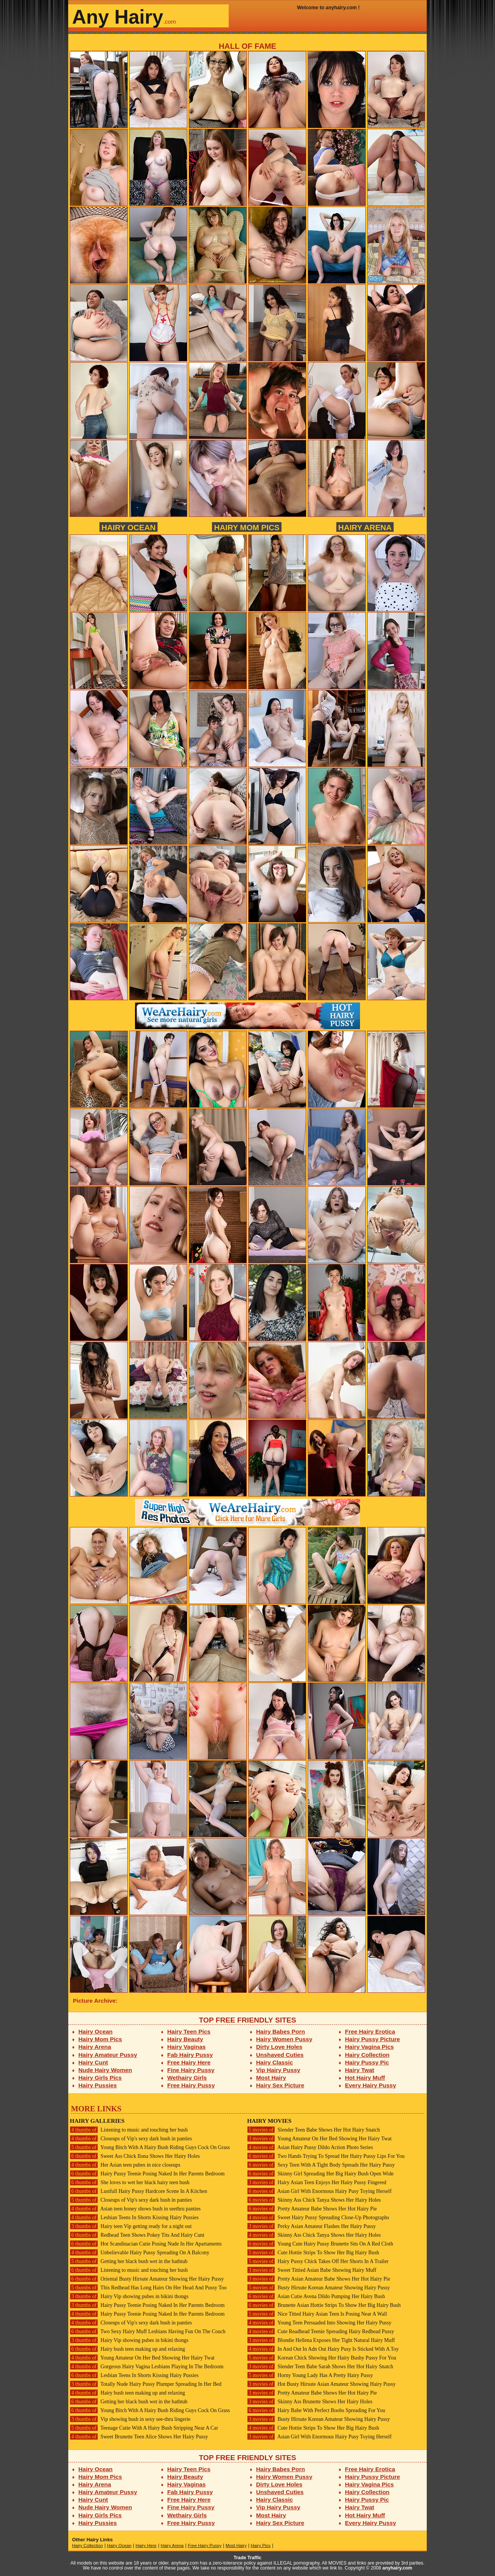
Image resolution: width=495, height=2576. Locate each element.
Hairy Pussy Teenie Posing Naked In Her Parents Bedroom (147, 2174)
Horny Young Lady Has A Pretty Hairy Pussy (310, 2375)
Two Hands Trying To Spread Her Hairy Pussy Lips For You (326, 2156)
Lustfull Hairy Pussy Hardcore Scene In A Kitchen (138, 2191)
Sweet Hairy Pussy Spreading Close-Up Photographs (318, 2217)
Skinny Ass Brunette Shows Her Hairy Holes (309, 2401)
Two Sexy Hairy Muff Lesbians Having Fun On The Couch (147, 2331)
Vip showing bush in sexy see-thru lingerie (130, 2419)
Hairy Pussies (98, 2085)
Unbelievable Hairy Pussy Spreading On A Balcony (139, 2252)
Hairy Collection (367, 2054)
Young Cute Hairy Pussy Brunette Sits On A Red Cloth (320, 2244)
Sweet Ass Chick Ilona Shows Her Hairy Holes (135, 2156)
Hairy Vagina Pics (369, 2046)
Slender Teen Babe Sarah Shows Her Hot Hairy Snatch (320, 2366)
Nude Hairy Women (105, 2070)
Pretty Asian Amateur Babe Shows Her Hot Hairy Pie (318, 2279)
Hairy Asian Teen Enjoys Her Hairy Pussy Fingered (316, 2182)
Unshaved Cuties (280, 2054)
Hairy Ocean (128, 527)
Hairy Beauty (185, 2039)
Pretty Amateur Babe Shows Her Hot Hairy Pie (312, 2209)
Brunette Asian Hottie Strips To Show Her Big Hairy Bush (324, 2305)
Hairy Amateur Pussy (108, 2054)
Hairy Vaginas (186, 2046)
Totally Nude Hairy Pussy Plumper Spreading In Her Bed (146, 2384)
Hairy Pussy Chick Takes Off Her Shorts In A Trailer (318, 2261)
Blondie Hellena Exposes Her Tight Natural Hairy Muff (321, 2340)
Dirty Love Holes (279, 2046)
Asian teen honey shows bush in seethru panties (135, 2209)
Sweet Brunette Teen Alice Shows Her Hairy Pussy (139, 2437)
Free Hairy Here (189, 2062)
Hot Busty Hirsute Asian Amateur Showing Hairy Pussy (321, 2384)
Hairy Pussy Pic (367, 2062)
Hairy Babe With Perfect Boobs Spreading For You (316, 2410)
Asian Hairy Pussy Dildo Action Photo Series (310, 2147)
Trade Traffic (248, 2557)
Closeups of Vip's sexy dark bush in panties (131, 2138)
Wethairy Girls (187, 2077)
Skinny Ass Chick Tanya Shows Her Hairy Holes (314, 2200)
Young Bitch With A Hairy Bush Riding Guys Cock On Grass (150, 2147)
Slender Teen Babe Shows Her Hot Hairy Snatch (313, 2130)
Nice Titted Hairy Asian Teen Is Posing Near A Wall (317, 2314)
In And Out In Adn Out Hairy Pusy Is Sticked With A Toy (323, 2349)
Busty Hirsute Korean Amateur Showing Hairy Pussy (318, 2287)
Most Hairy (271, 2077)
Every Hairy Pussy (370, 2085)
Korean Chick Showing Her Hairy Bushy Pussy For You (321, 2358)
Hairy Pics (261, 2545)
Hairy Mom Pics (247, 527)
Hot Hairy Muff (365, 2077)
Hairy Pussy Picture (372, 2039)
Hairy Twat (359, 2070)
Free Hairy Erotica (370, 2031)
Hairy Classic (274, 2062)
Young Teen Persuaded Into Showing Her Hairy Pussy (319, 2323)
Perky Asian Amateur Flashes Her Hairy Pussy (311, 2226)
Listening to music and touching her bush (129, 2130)
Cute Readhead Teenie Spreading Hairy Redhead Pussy (320, 2331)
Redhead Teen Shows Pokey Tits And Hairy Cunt (137, 2235)
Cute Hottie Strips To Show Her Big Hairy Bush (313, 2252)
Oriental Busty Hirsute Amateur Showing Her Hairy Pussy (147, 2279)
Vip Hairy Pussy (278, 2070)
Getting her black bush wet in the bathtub (129, 2261)
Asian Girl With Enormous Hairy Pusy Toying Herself (319, 2191)
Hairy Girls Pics (100, 2077)
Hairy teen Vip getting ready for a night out (131, 2226)
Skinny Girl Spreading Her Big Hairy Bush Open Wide (320, 2174)
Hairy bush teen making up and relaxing (127, 2349)
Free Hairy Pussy (191, 2085)
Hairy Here (145, 2545)
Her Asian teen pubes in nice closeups (125, 2165)
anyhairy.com (397, 2568)
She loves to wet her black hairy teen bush (130, 2182)
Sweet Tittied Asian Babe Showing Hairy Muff (311, 2270)
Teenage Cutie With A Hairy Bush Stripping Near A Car (144, 2428)
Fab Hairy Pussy (190, 2054)
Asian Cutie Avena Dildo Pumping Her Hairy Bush (316, 2296)
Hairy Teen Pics (189, 2031)
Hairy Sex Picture (280, 2085)
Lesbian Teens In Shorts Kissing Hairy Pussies (134, 2217)
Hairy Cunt (93, 2062)
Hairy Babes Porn (280, 2031)
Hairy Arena (365, 527)
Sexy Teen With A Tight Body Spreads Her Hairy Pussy (321, 2165)
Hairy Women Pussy (284, 2039)
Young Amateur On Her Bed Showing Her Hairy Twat (142, 2358)
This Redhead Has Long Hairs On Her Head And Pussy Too (148, 2287)
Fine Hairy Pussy (191, 2070)
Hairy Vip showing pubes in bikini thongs (129, 2296)
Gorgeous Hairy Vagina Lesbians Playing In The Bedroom (146, 2366)
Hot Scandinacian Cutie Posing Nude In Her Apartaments (146, 2244)
